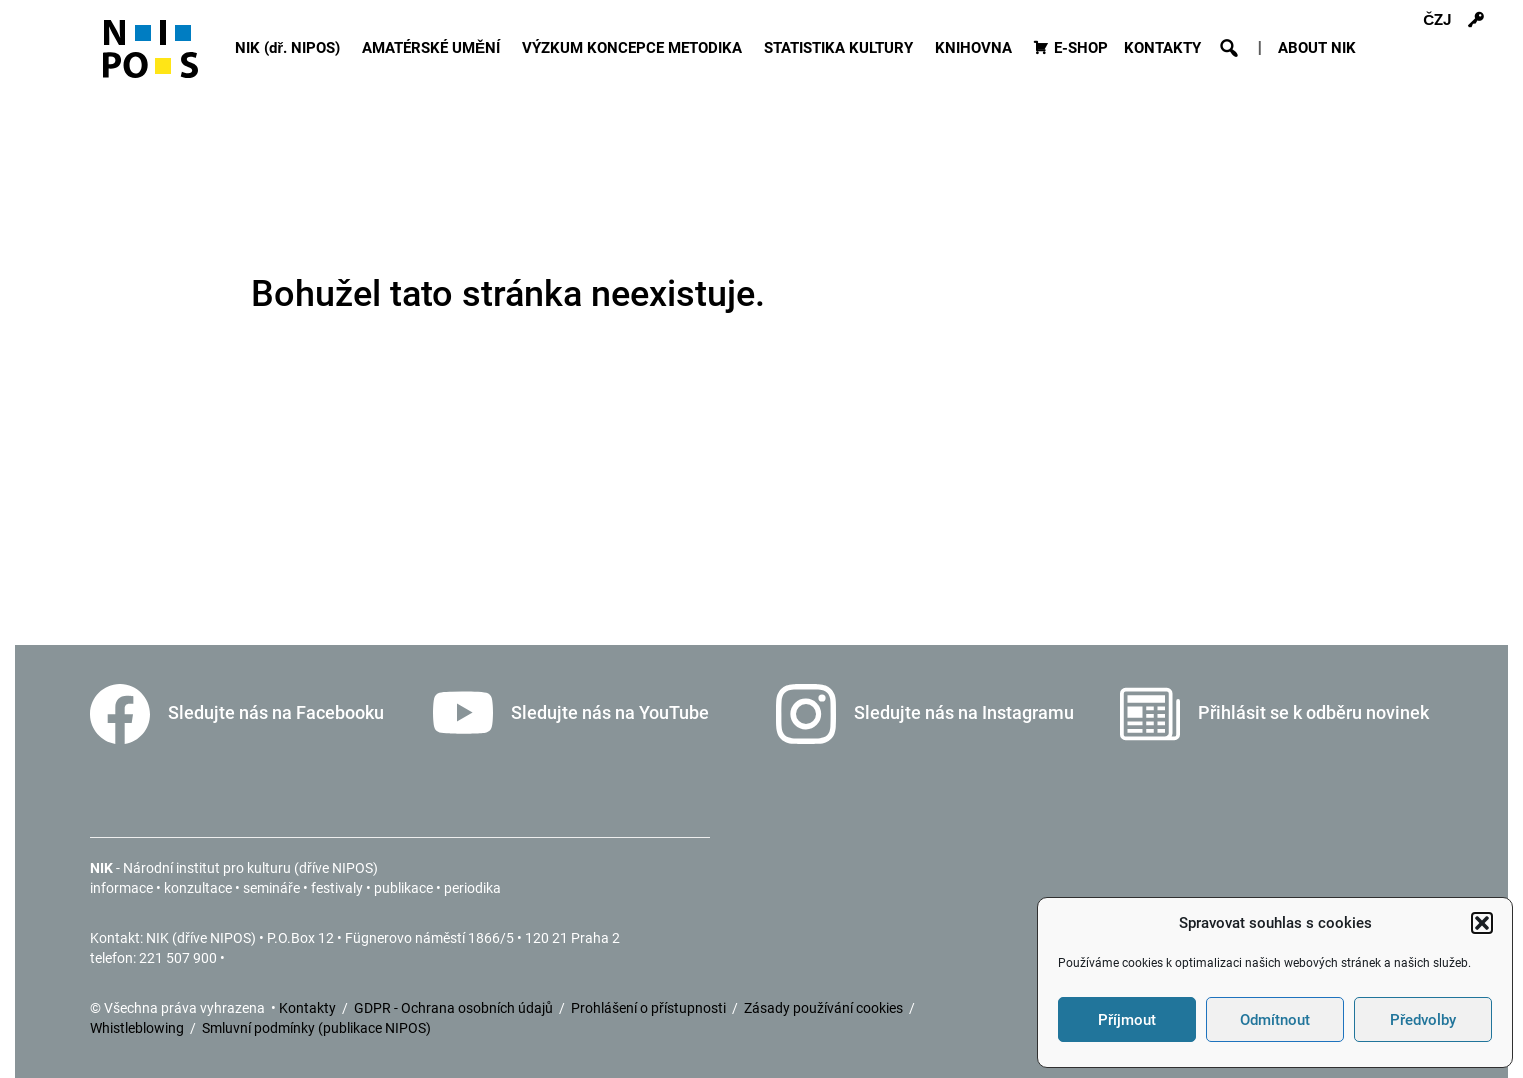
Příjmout (1127, 1020)
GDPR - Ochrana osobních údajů (455, 1008)
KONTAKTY (1162, 48)
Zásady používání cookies (825, 1008)
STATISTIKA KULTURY (841, 48)
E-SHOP (1081, 48)
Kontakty (309, 1008)
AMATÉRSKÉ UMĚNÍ (434, 48)
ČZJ (1437, 20)
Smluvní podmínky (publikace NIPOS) (316, 1028)
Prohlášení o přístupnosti (650, 1008)
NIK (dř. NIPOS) (290, 48)
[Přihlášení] (1476, 20)
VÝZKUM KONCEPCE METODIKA (635, 48)
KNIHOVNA (976, 48)
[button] (1482, 923)
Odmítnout (1275, 1020)
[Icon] (150, 57)
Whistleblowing (138, 1028)
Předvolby (1423, 1020)
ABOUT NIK (1317, 48)
